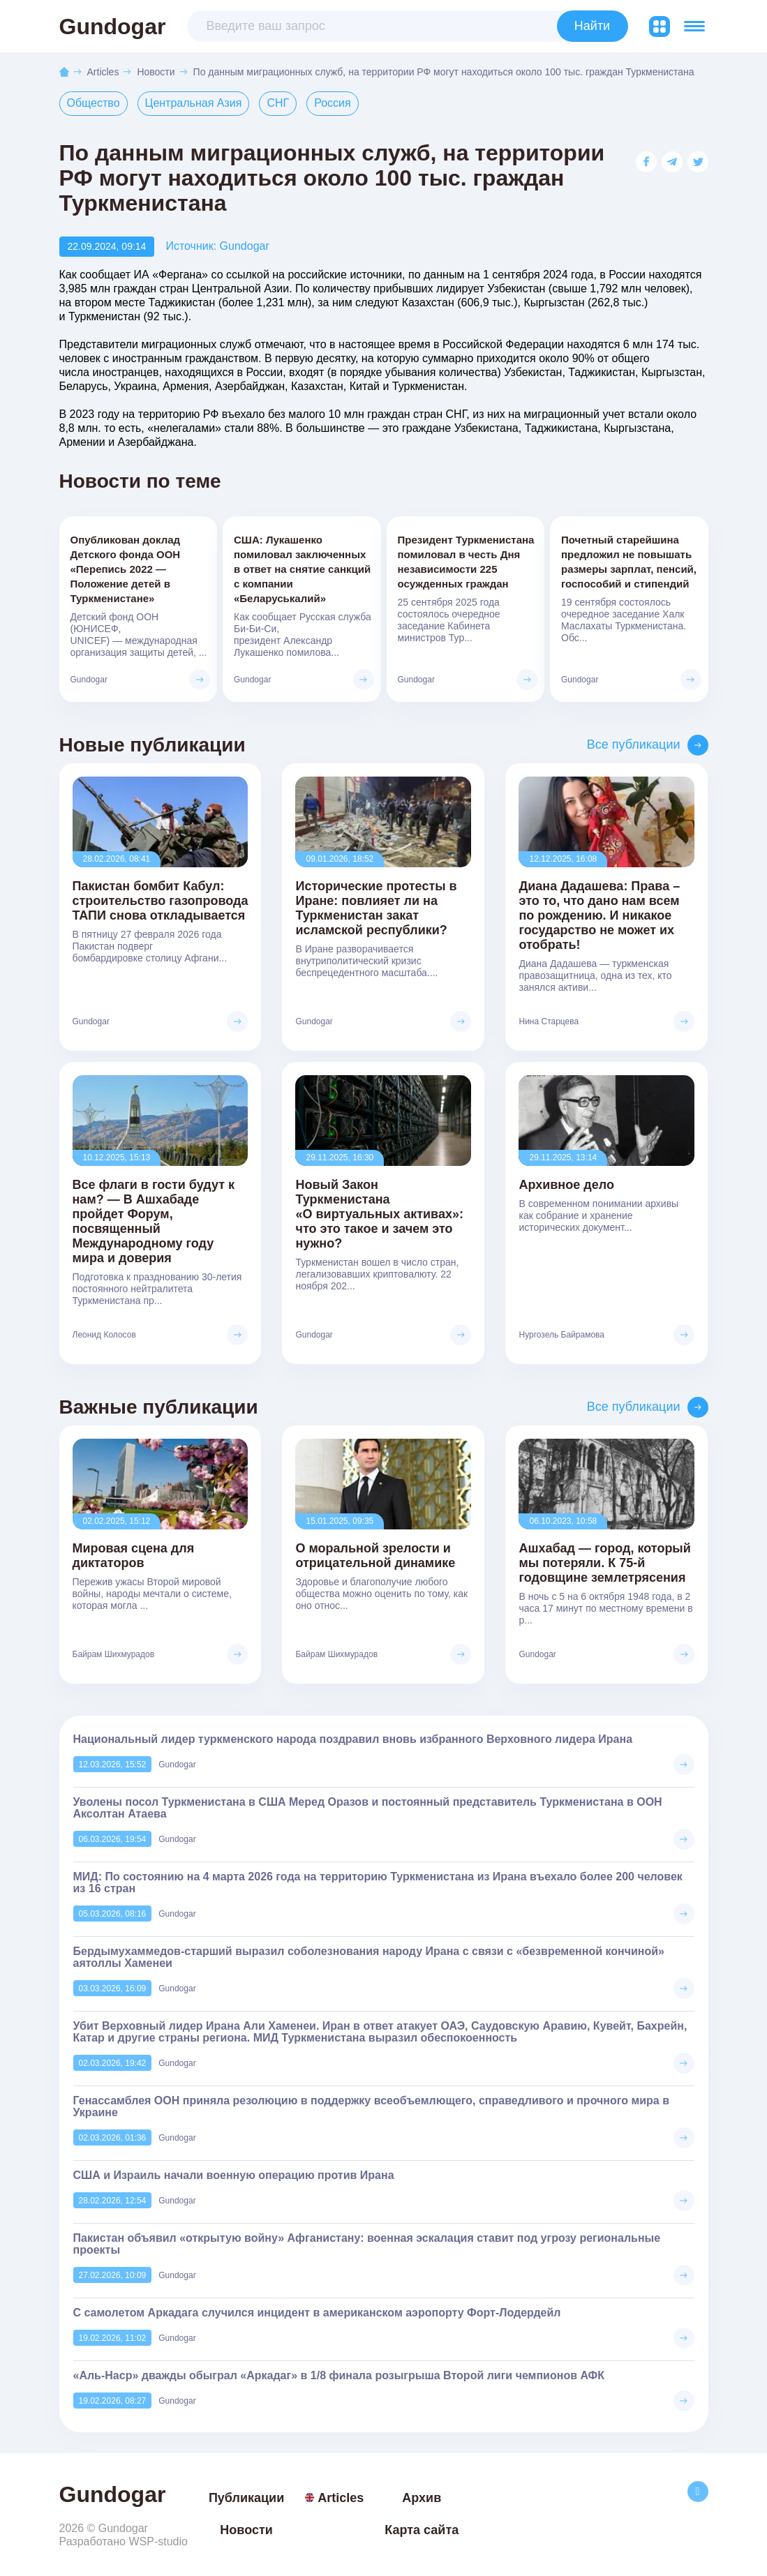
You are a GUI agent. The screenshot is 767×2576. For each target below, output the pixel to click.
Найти (592, 26)
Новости (155, 71)
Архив (421, 2499)
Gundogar (112, 26)
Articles (103, 71)
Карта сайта (422, 2531)
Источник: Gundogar (217, 247)
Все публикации (633, 745)
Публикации (246, 2499)
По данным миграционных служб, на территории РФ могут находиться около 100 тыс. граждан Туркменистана (443, 71)
